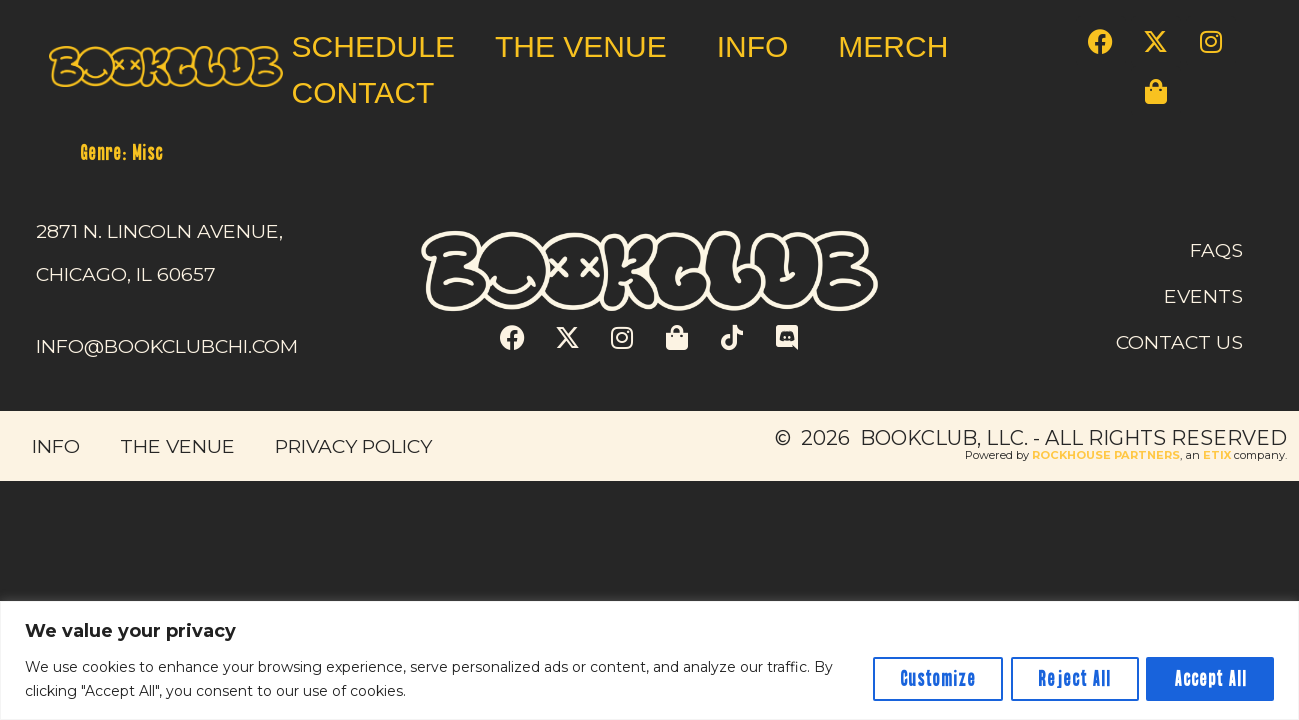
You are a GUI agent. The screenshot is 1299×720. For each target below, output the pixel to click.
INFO (758, 46)
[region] (649, 660)
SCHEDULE (373, 46)
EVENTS (1203, 296)
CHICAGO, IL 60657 (126, 274)
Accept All (1208, 679)
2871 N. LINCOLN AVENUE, (159, 231)
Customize (929, 679)
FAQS (1216, 250)
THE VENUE (586, 46)
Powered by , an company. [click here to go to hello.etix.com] (1126, 455)
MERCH (893, 46)
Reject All (1069, 679)
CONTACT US (1179, 342)
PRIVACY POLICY (353, 446)
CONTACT (363, 92)
